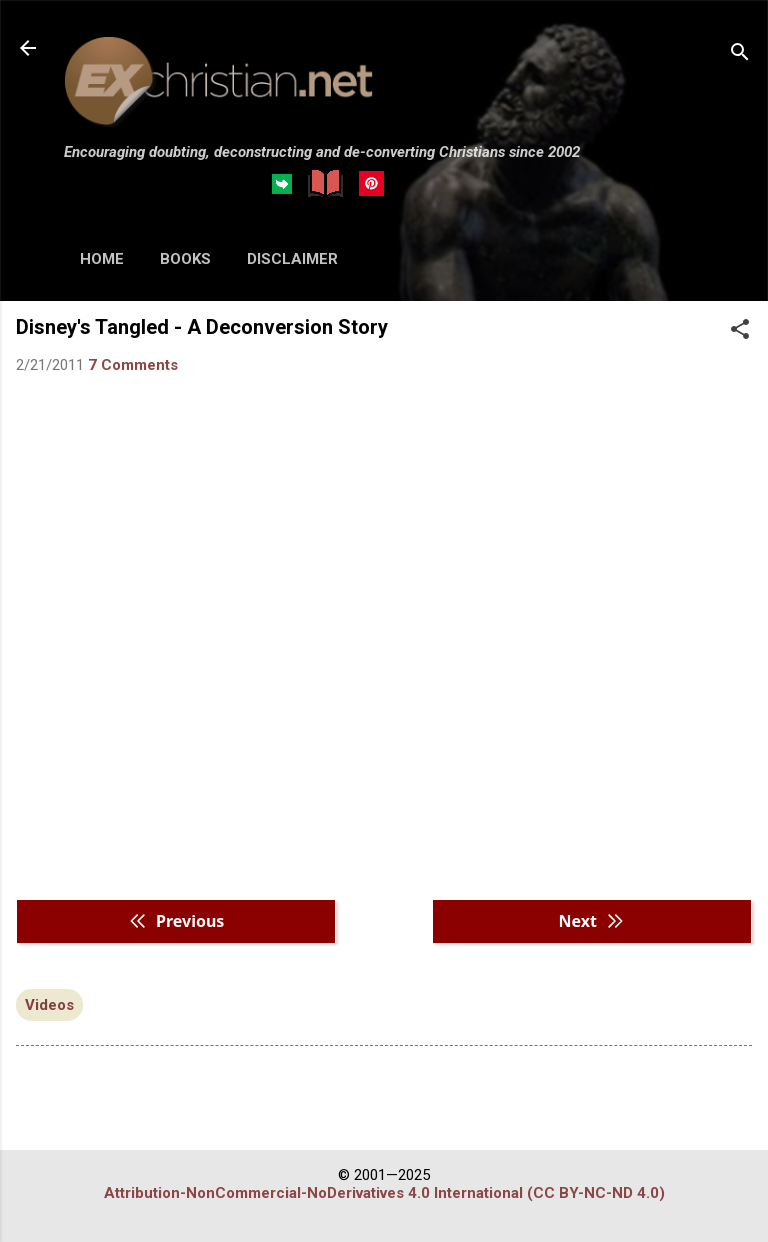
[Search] (740, 54)
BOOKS (185, 259)
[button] (740, 331)
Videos (49, 1005)
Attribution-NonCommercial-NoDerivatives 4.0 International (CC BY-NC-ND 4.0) (384, 1193)
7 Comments (133, 365)
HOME (102, 259)
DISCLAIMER (292, 259)
